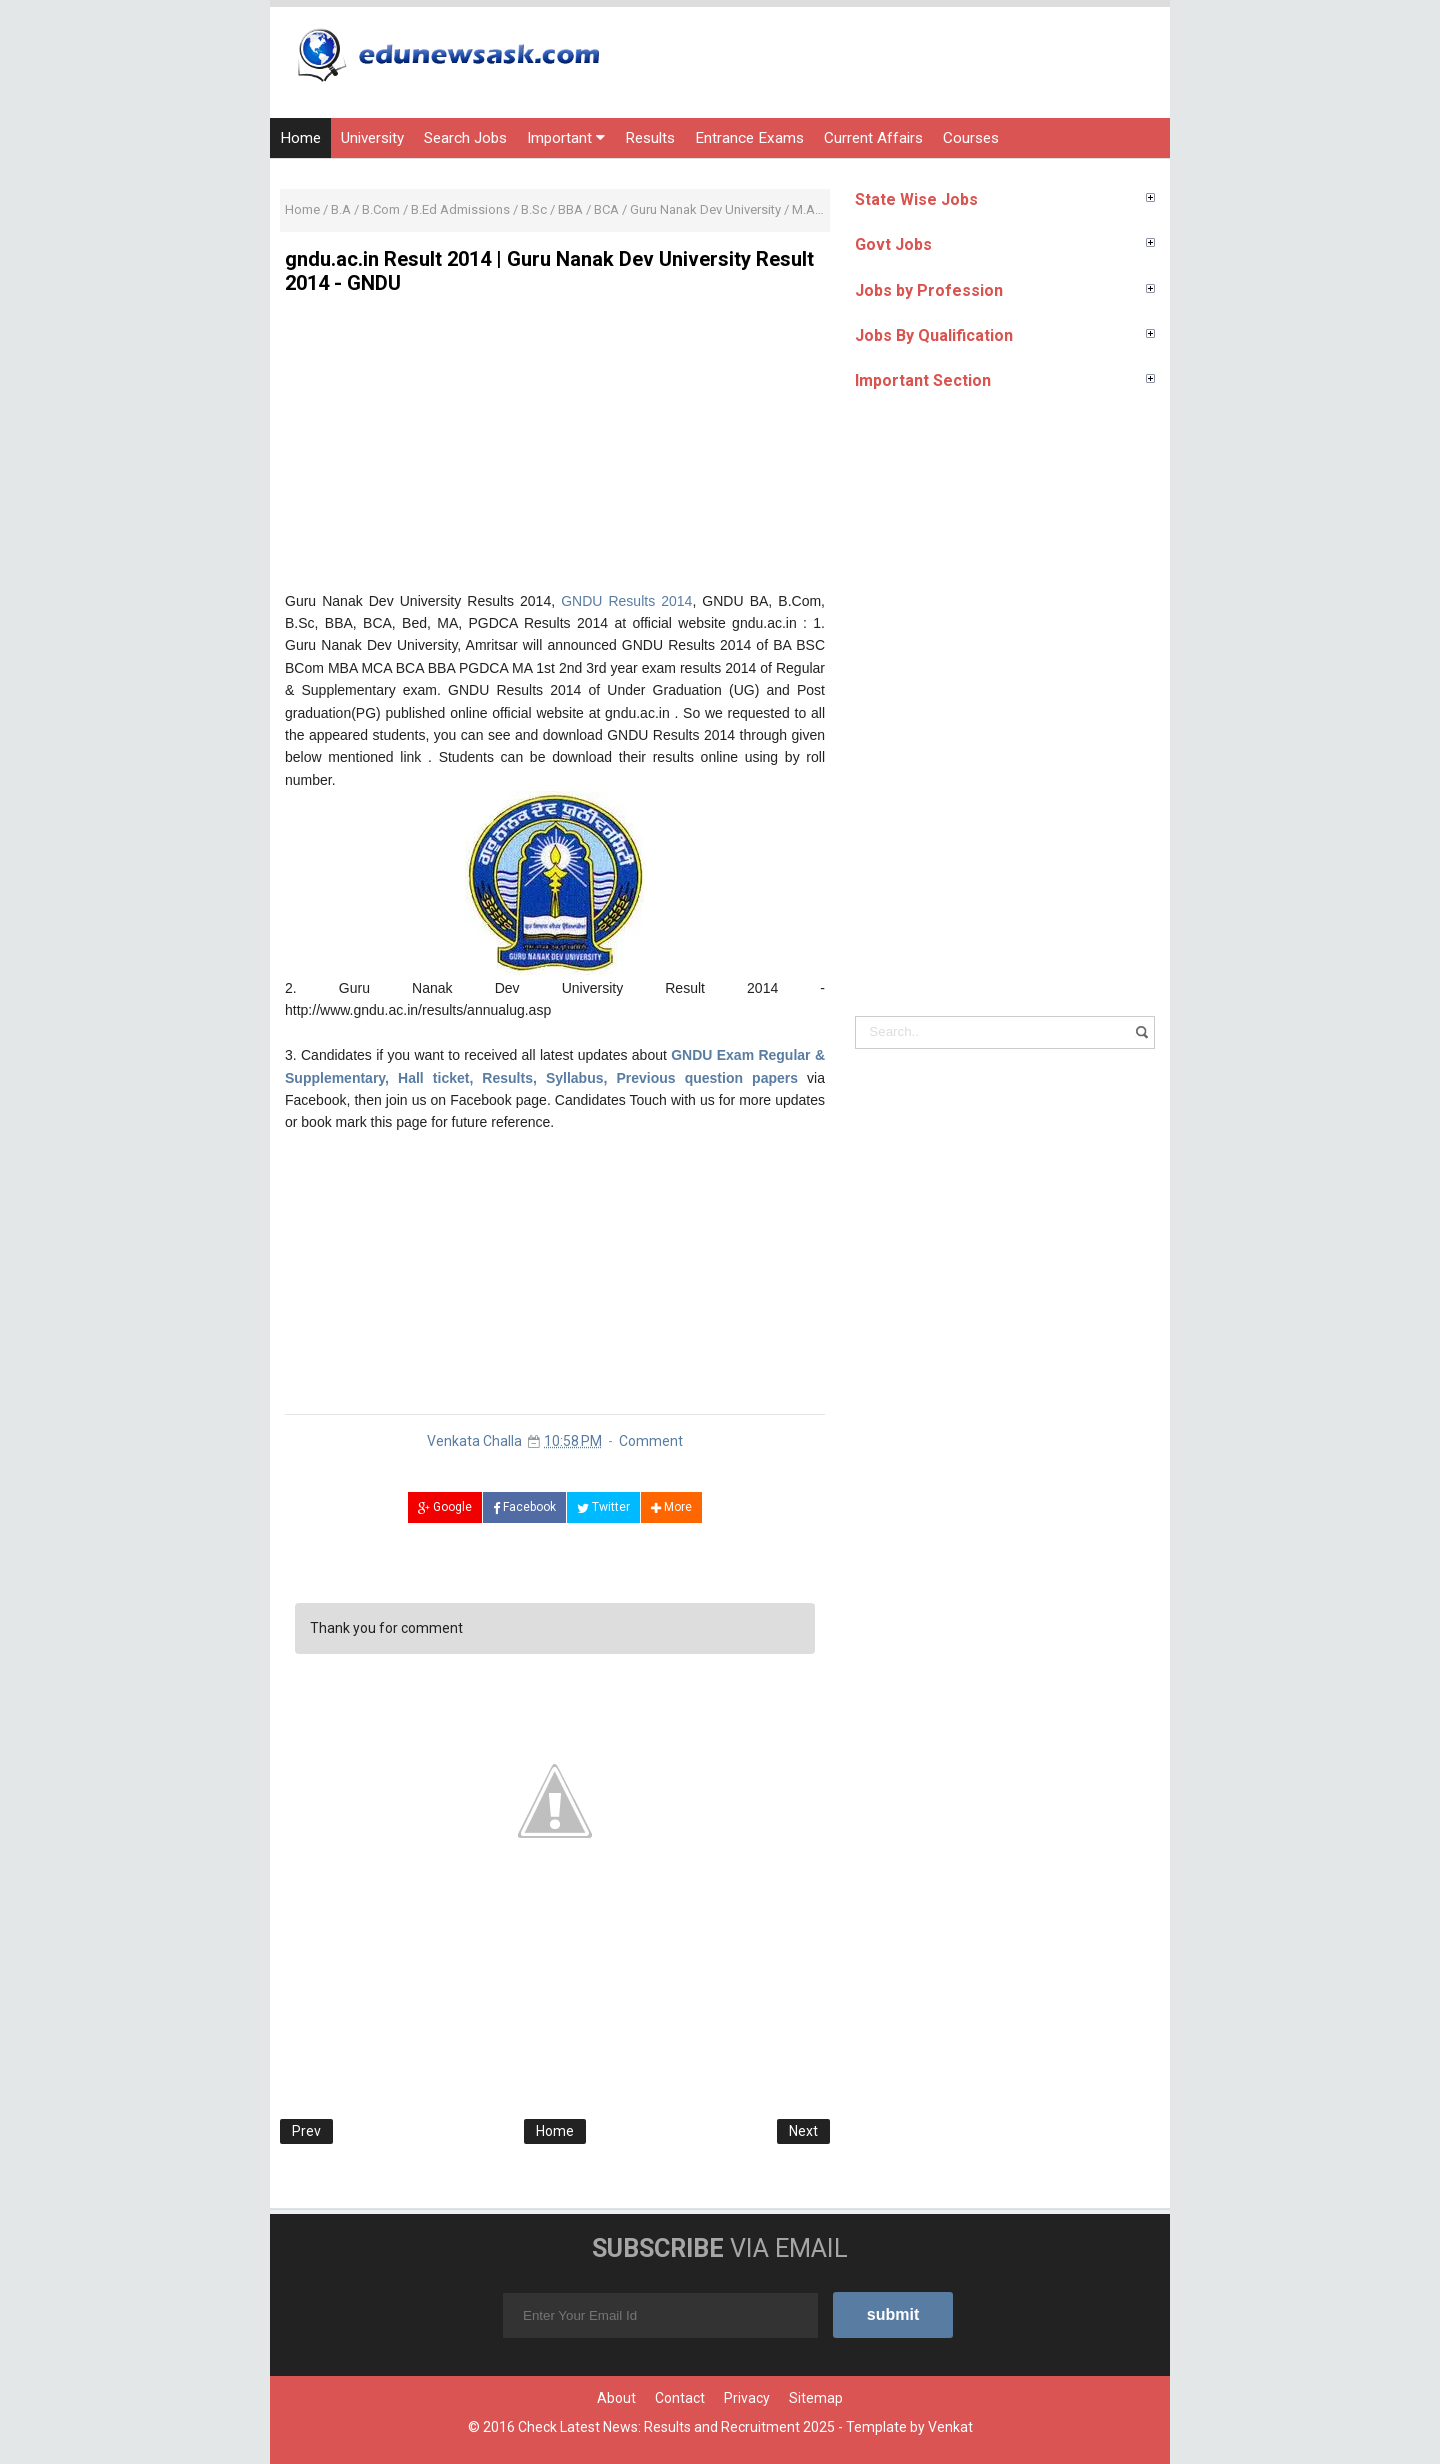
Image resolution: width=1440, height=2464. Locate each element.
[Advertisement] (555, 450)
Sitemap (816, 2398)
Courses (971, 138)
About (616, 2398)
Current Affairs (873, 138)
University (372, 138)
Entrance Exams (749, 138)
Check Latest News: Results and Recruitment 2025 (676, 2427)
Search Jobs (465, 138)
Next (803, 2131)
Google (445, 1507)
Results (650, 138)
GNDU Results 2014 (626, 601)
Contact (680, 2398)
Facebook (524, 1507)
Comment (651, 1441)
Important (566, 138)
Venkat (950, 2427)
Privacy (747, 2398)
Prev (306, 2131)
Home (300, 138)
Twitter (603, 1507)
